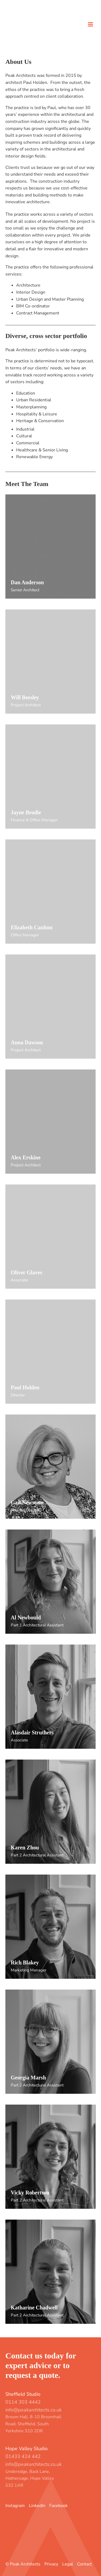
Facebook (58, 2506)
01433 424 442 (23, 2456)
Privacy (51, 2564)
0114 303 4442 (23, 2402)
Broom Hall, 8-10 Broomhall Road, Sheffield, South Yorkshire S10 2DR (33, 2424)
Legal (67, 2564)
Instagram (15, 2506)
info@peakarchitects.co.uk (33, 2410)
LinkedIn (37, 2506)
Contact (84, 2564)
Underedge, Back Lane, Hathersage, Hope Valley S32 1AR (29, 2478)
